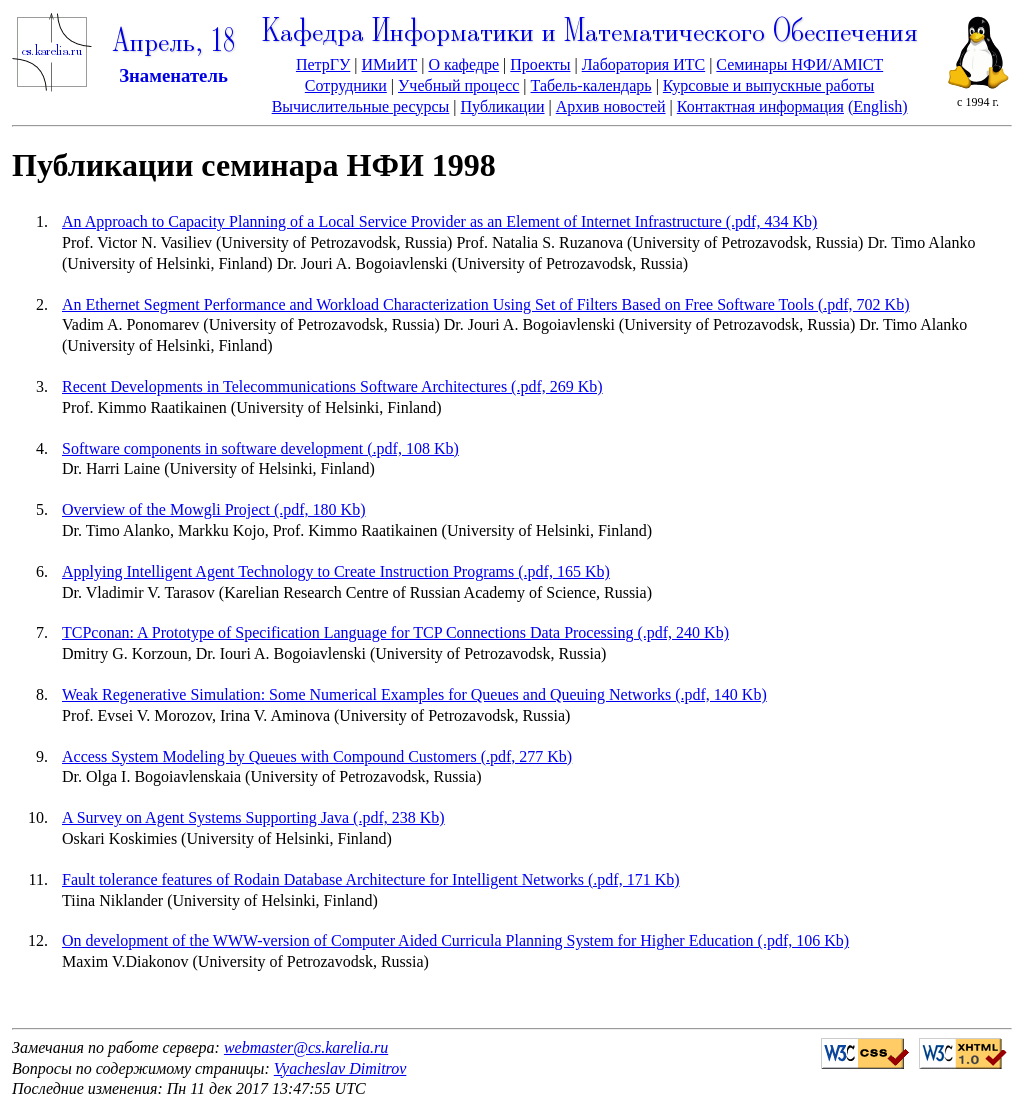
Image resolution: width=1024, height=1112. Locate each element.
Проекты (540, 64)
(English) (878, 106)
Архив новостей (611, 106)
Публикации (503, 106)
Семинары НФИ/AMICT (799, 64)
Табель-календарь (591, 85)
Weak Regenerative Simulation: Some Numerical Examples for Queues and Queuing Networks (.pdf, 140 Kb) (414, 694)
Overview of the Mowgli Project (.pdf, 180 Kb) (214, 509)
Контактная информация (760, 106)
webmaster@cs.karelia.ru (306, 1047)
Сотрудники (346, 85)
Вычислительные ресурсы (361, 106)
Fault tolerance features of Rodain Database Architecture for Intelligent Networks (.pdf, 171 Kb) (371, 879)
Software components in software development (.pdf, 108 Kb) (260, 448)
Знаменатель (173, 75)
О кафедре (463, 64)
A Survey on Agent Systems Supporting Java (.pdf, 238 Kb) (253, 817)
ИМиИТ (390, 64)
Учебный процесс (458, 85)
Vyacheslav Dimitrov (340, 1068)
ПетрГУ (323, 64)
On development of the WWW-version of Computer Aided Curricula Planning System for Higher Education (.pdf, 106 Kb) (455, 940)
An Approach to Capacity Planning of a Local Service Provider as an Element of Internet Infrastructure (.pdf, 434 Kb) (439, 221)
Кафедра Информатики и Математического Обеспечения (590, 33)
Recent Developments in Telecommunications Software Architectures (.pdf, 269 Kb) (332, 386)
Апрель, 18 (173, 43)
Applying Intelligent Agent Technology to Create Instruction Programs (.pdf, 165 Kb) (336, 571)
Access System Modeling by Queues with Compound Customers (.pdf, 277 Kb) (317, 756)
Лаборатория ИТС (643, 64)
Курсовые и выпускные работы (768, 85)
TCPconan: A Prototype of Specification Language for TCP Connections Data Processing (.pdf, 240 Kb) (395, 632)
